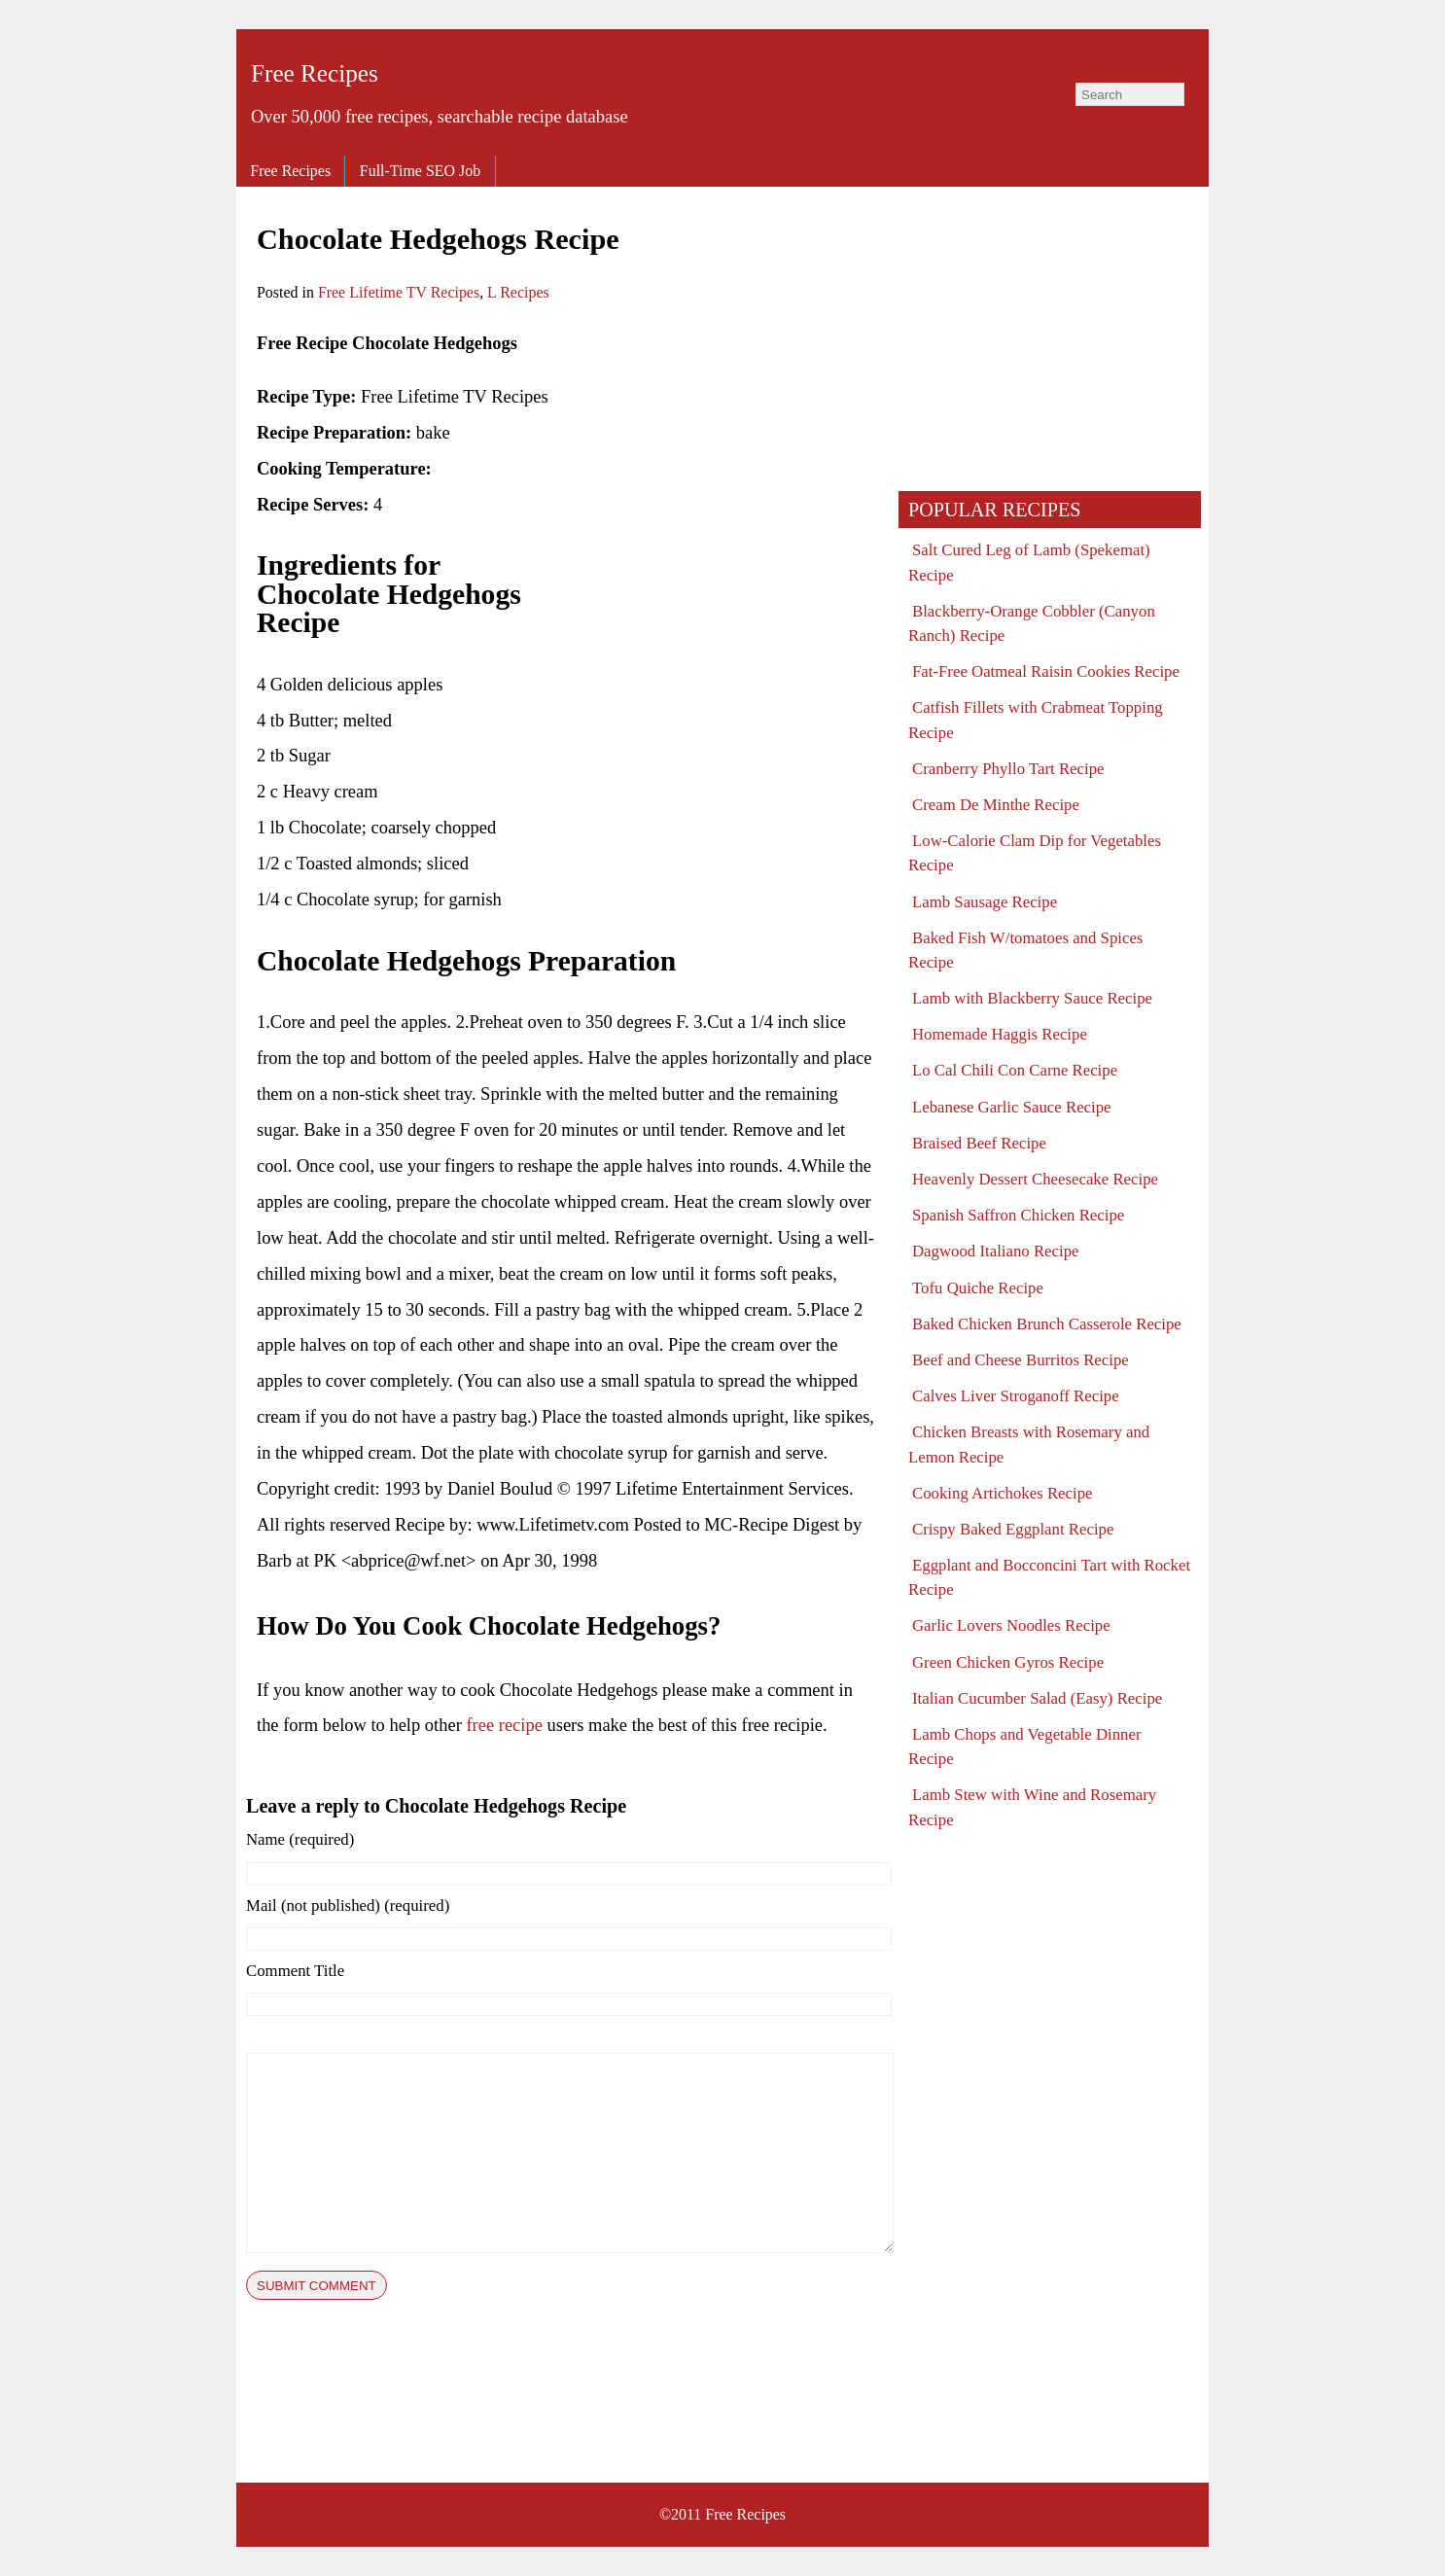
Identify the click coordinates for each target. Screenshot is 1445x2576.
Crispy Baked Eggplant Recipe (1012, 1529)
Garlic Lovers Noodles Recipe (1011, 1625)
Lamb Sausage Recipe (984, 902)
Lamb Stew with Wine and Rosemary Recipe (1032, 1806)
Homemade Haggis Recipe (999, 1034)
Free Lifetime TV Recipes (398, 292)
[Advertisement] (715, 462)
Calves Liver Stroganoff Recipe (1015, 1396)
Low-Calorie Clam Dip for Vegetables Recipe (1034, 852)
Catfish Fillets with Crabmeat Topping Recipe (1035, 719)
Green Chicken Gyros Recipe (1008, 1662)
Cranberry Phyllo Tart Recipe (1008, 768)
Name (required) (300, 1839)
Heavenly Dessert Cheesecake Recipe (1035, 1179)
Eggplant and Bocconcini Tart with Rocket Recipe (1049, 1577)
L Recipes (518, 292)
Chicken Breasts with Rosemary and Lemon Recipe (1028, 1444)
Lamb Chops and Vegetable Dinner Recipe (1025, 1746)
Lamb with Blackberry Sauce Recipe (1032, 998)
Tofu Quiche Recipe (977, 1288)
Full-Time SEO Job (420, 170)
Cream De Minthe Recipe (995, 804)
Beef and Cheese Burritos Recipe (1020, 1360)
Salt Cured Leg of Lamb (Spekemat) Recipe (1029, 562)
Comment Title (295, 1970)
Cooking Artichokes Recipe (1002, 1493)
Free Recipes (314, 73)
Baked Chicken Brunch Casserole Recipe (1046, 1324)
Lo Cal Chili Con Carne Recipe (1014, 1070)
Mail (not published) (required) (347, 1905)
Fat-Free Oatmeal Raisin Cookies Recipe (1046, 671)
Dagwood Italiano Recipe (995, 1251)
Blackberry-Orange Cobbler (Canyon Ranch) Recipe (1031, 623)
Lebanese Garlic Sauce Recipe (1011, 1107)
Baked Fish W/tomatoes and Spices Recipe (1025, 950)
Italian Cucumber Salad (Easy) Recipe (1037, 1698)
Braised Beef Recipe (979, 1143)
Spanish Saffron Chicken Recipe (1018, 1215)
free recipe (504, 1725)
